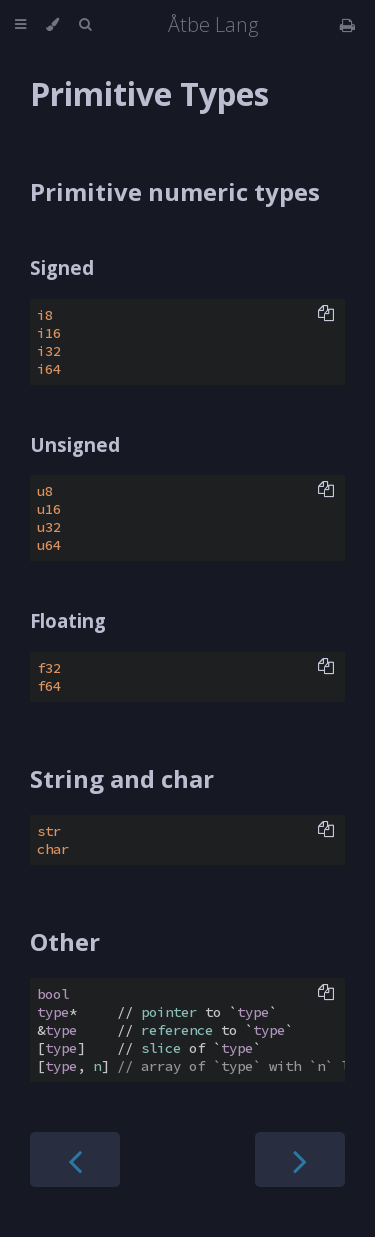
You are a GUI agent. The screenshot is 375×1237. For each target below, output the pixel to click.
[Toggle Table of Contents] (20, 25)
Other (65, 941)
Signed (62, 267)
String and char (122, 778)
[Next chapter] (300, 1159)
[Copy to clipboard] (326, 315)
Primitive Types (149, 93)
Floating (68, 620)
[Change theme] (52, 25)
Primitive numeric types (175, 191)
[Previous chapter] (75, 1159)
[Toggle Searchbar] (85, 25)
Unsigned (75, 444)
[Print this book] (347, 25)
